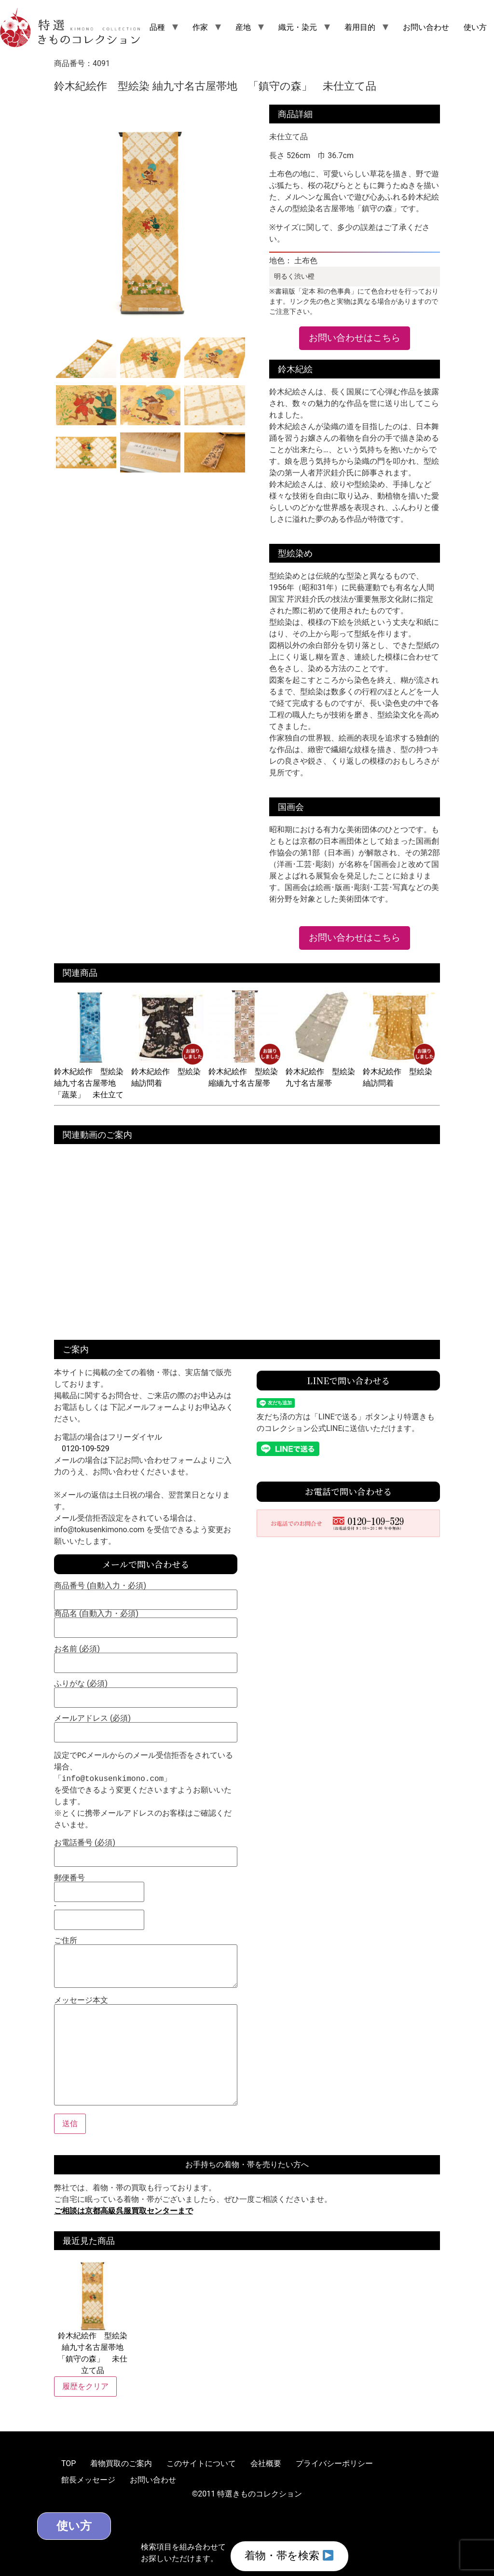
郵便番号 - (99, 1899)
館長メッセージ (88, 2479)
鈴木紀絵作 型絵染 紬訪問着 (167, 1071)
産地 (243, 27)
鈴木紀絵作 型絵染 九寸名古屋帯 (322, 1071)
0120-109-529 (86, 1448)
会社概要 (265, 2463)
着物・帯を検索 (289, 2556)
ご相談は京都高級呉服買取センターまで (123, 2210)
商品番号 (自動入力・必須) (145, 1593)
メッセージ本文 (145, 2051)
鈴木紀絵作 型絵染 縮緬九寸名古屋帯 (244, 1071)
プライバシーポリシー (334, 2463)
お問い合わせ (426, 27)
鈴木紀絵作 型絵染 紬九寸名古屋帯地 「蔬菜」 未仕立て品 (90, 1083)
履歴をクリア (85, 2386)
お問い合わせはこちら (354, 337)
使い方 (475, 27)
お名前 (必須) (145, 1656)
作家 (200, 27)
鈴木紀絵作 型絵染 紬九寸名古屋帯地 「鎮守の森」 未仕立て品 (92, 2316)
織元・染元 (297, 27)
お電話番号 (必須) (145, 1850)
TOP (68, 2463)
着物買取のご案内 (121, 2463)
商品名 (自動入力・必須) (145, 1621)
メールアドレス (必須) (145, 1725)
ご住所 (145, 1963)
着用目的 (359, 27)
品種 (157, 27)
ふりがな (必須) (145, 1691)
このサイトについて (201, 2463)
